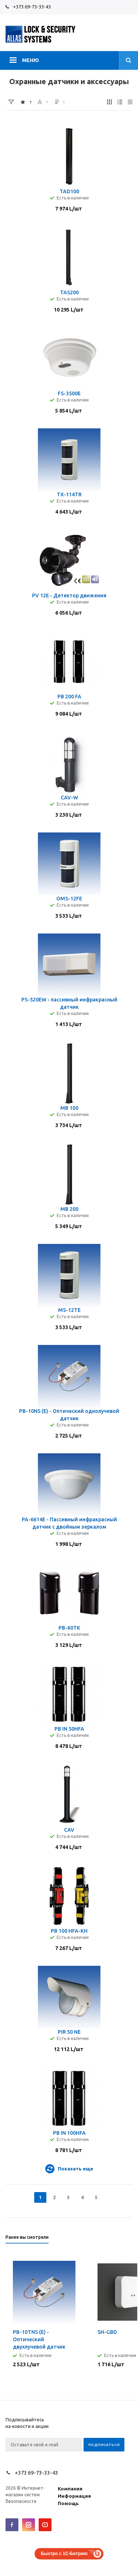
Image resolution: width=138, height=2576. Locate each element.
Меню (30, 60)
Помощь (68, 2503)
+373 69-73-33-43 (32, 6)
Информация (74, 2495)
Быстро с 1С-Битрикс (64, 2553)
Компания (70, 2488)
